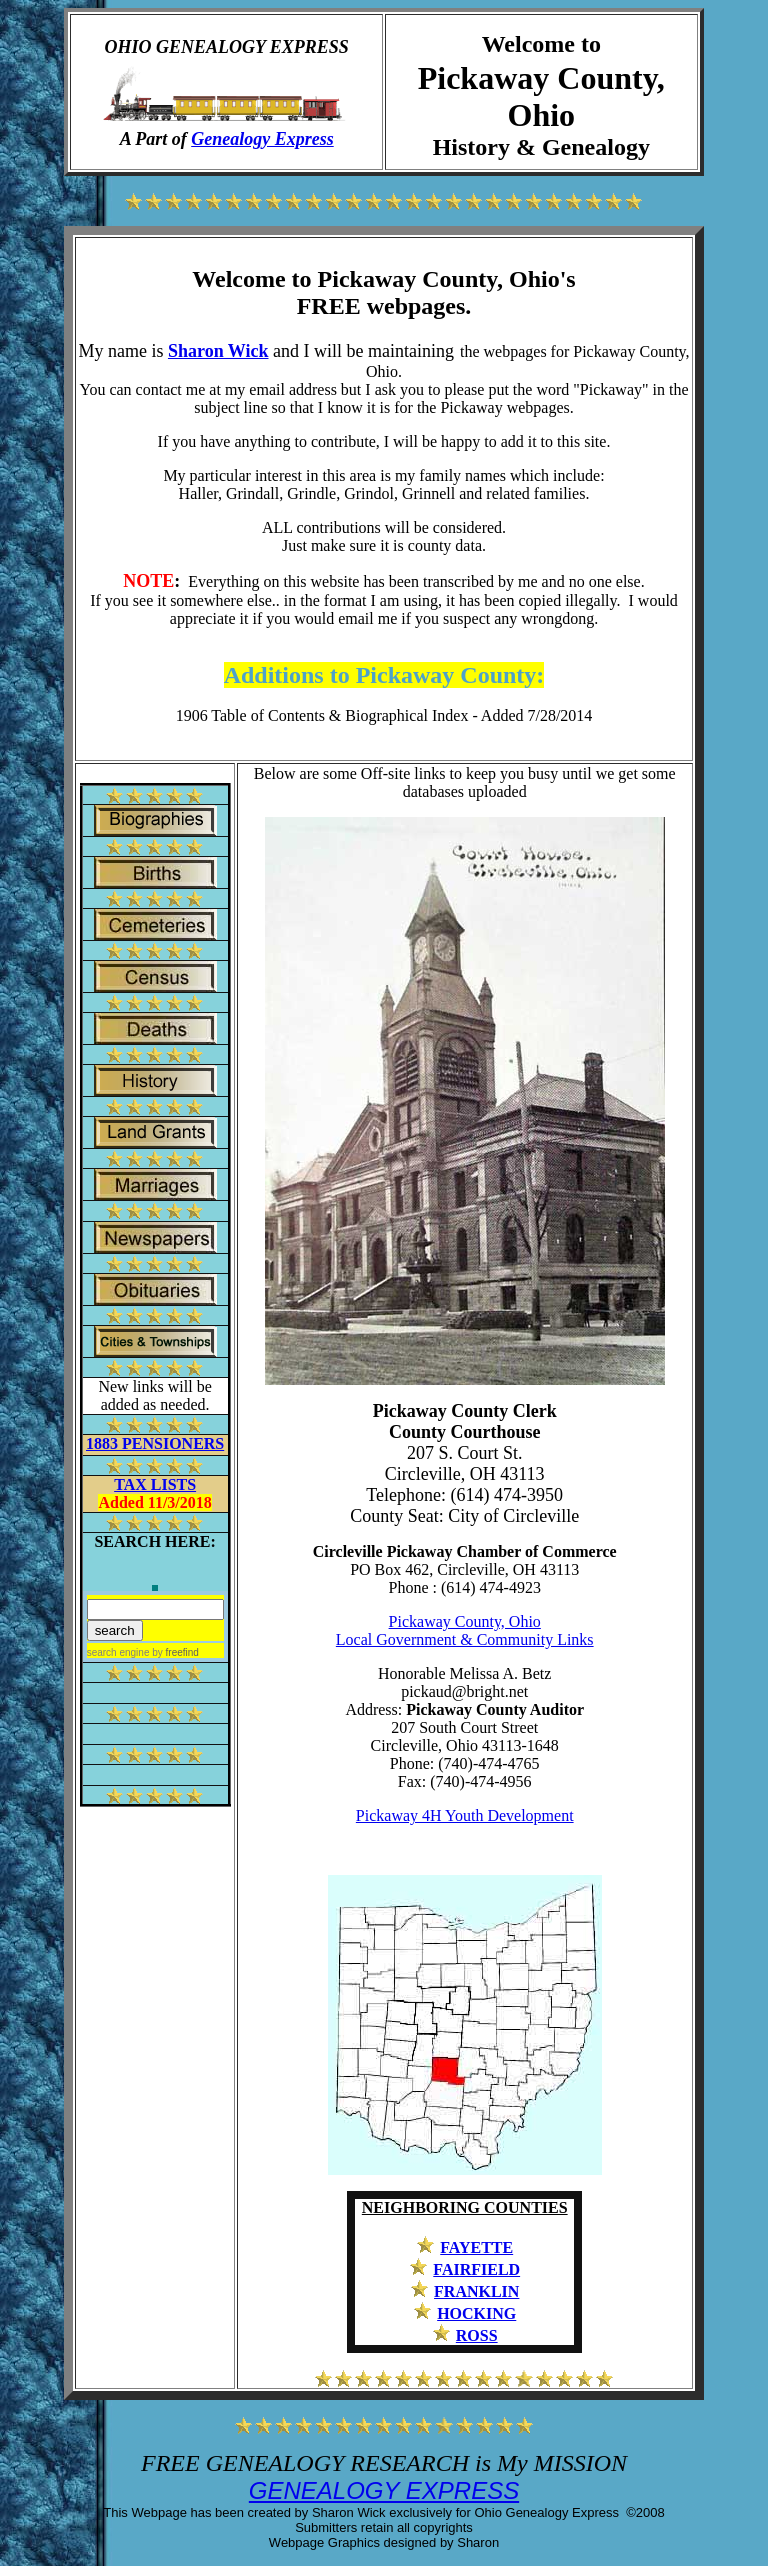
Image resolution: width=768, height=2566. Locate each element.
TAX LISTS (155, 1484)
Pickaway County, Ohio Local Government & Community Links (465, 1630)
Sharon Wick (218, 351)
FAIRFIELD (476, 2269)
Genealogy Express (262, 139)
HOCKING (476, 2313)
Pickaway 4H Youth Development (465, 1815)
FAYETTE (476, 2247)
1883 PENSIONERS (155, 1443)
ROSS (477, 2335)
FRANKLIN (476, 2291)
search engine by (143, 1652)
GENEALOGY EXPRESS (384, 2490)
